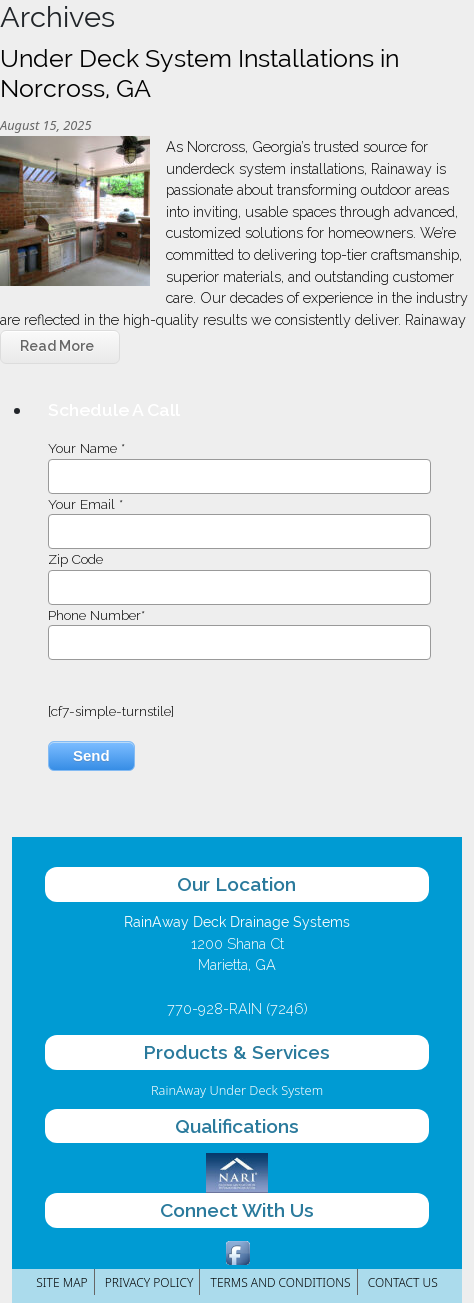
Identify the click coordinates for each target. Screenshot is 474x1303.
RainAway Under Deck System (237, 1090)
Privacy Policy (149, 1282)
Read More (57, 346)
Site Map (61, 1282)
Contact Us (403, 1282)
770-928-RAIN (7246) (237, 1008)
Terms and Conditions (281, 1282)
